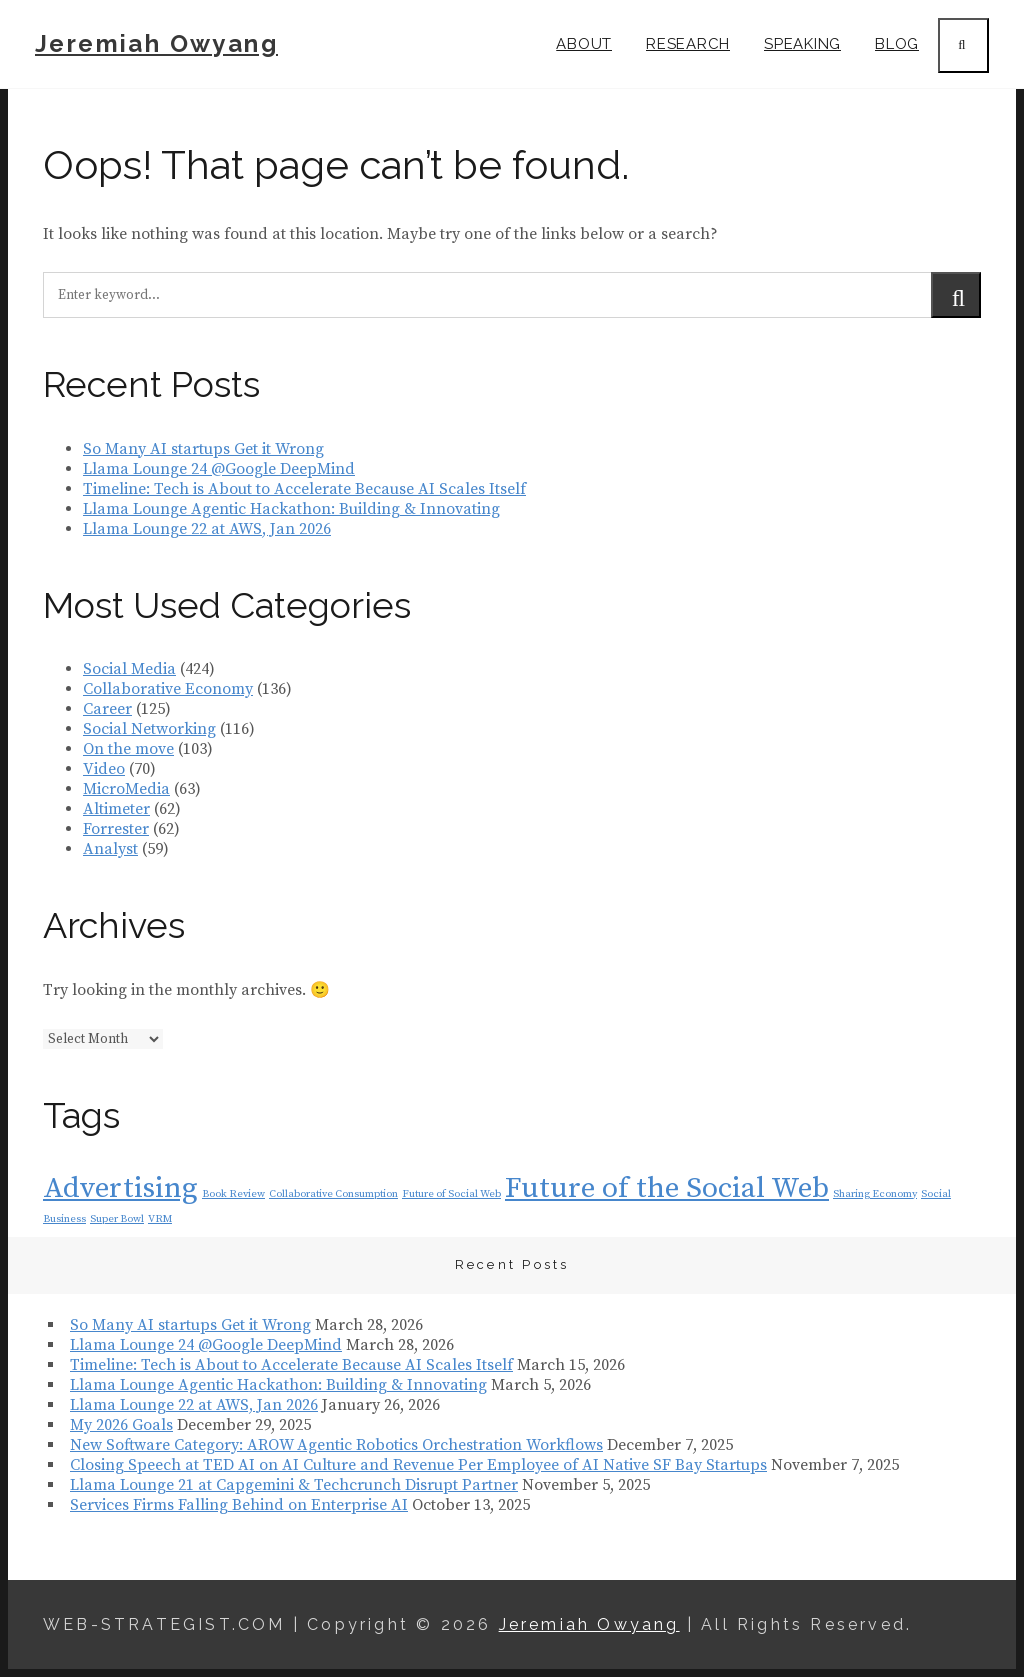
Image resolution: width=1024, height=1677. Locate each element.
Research (688, 44)
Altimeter (116, 809)
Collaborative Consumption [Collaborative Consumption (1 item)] (333, 1194)
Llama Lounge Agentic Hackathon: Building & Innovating (291, 509)
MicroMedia (126, 789)
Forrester (116, 829)
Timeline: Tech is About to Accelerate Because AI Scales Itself (304, 489)
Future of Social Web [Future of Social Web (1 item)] (451, 1194)
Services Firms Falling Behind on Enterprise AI (239, 1505)
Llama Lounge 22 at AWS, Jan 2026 (207, 529)
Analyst (110, 849)
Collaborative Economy (168, 689)
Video (104, 769)
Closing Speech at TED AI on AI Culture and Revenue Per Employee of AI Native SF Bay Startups (418, 1465)
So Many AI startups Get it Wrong (203, 449)
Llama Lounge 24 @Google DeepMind (219, 469)
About (584, 44)
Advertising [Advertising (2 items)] (120, 1188)
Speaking (802, 44)
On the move (128, 749)
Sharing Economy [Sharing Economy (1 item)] (875, 1194)
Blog (897, 44)
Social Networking (149, 729)
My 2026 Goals (121, 1425)
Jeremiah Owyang (156, 43)
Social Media (129, 669)
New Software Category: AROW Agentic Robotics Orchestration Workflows (336, 1445)
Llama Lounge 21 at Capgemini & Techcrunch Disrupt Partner (294, 1485)
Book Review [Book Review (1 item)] (233, 1194)
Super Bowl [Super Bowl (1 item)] (117, 1219)
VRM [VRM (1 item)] (160, 1219)
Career (107, 709)
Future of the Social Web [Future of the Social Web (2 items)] (667, 1188)
